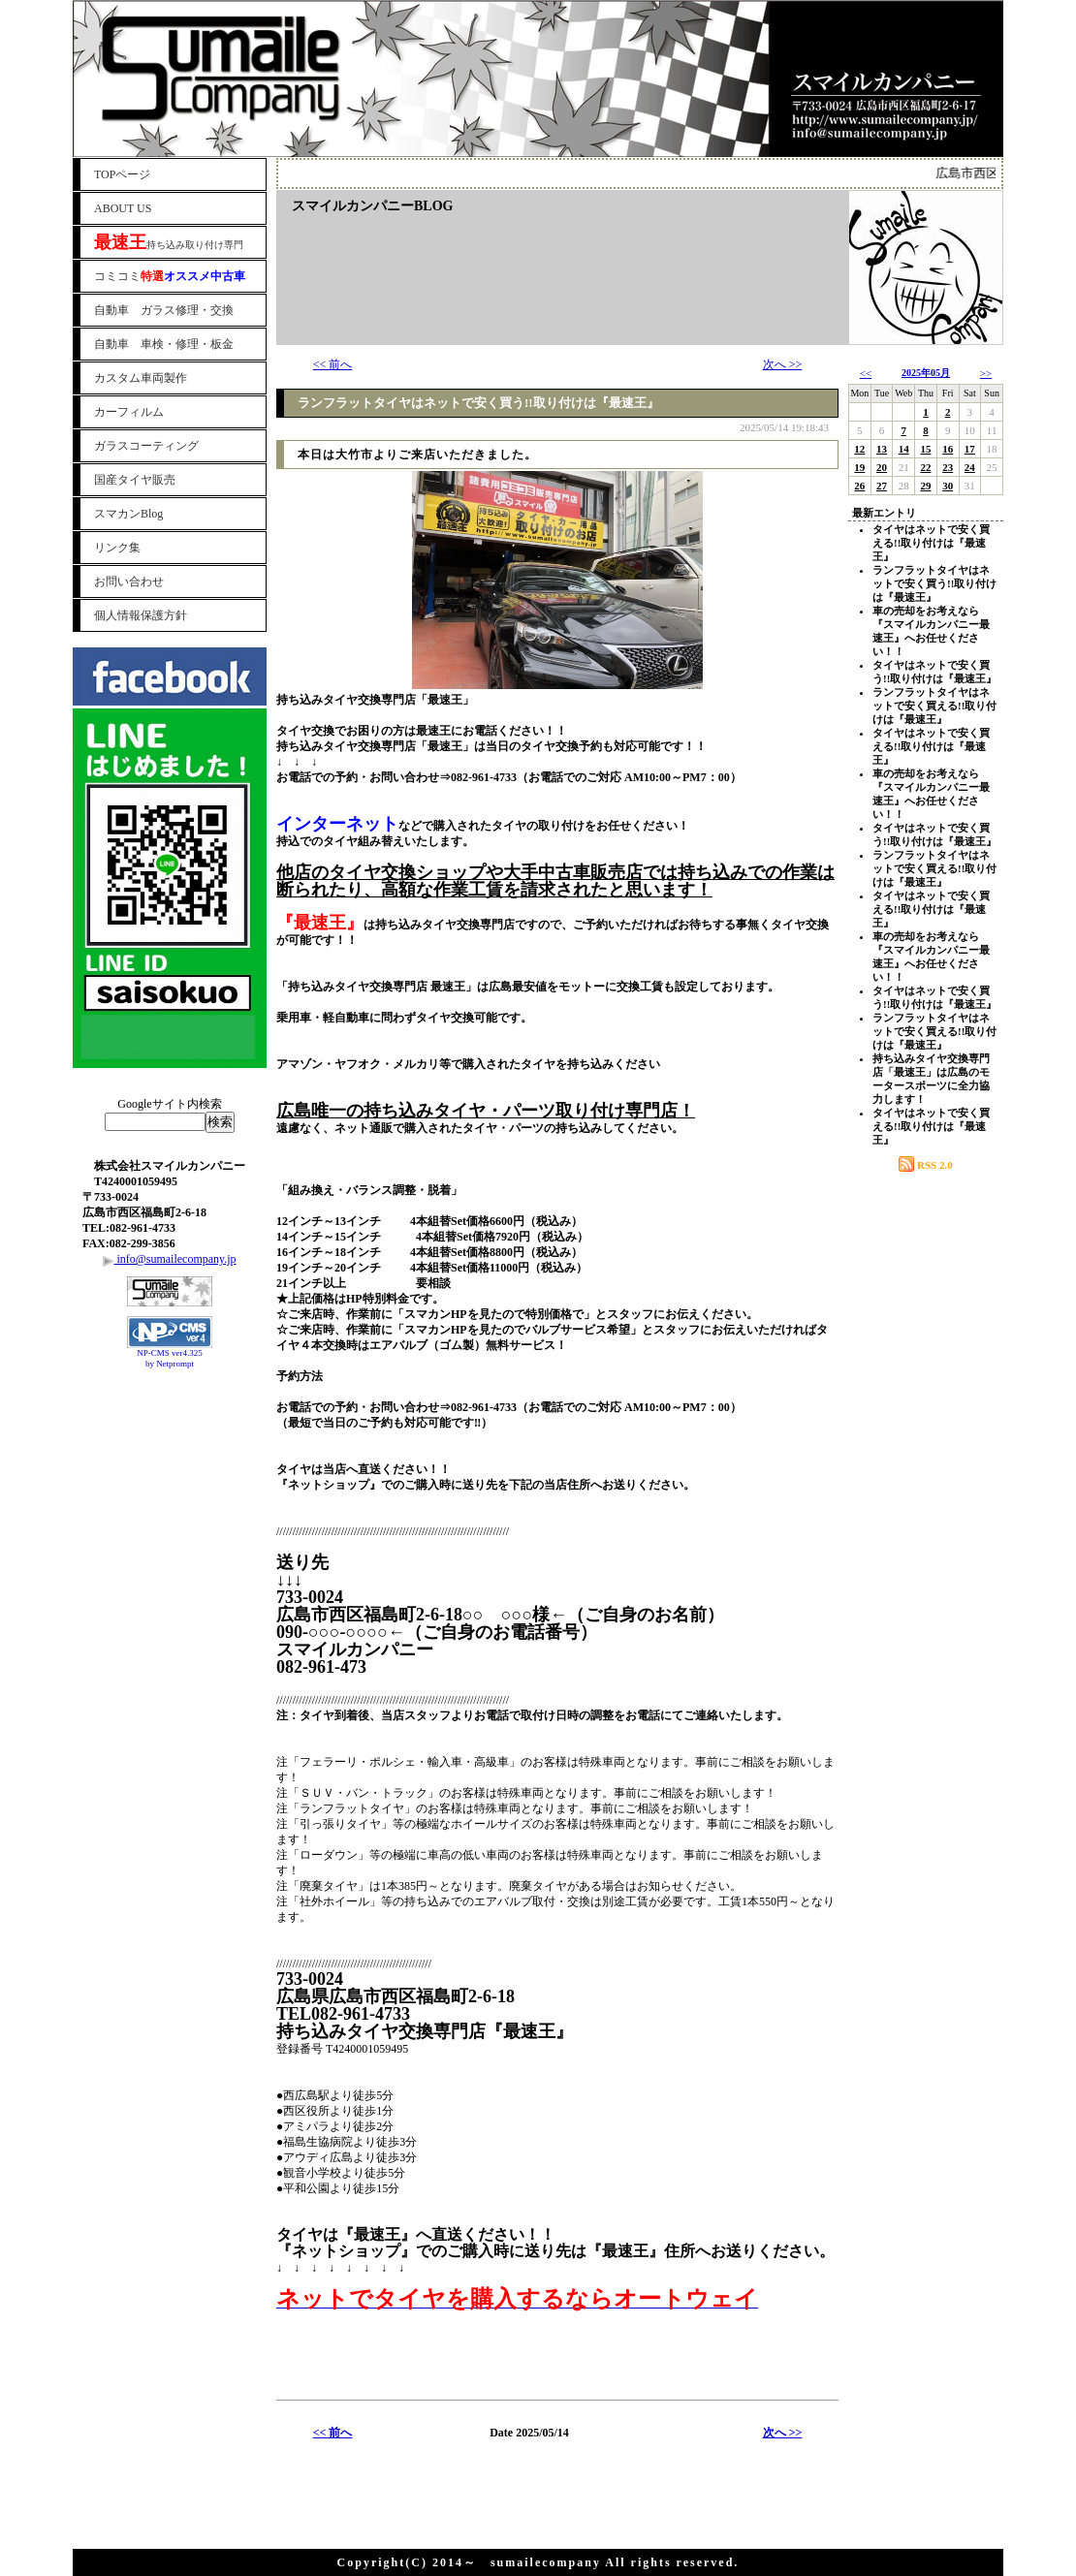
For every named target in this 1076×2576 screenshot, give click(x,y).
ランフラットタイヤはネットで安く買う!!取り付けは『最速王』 (478, 402)
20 (881, 467)
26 (859, 485)
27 (881, 485)
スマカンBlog (128, 513)
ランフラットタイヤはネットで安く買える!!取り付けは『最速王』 (934, 705)
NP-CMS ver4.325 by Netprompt (170, 1358)
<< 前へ (333, 364)
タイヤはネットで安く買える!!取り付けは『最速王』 (931, 542)
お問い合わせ (129, 581)
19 (859, 467)
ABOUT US (122, 208)
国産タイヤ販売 (134, 480)
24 (970, 467)
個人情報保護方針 (140, 615)
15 (925, 449)
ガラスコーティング (146, 446)
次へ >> (783, 364)
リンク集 (117, 547)
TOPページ (122, 174)
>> (986, 373)
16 (947, 449)
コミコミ (169, 276)
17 (970, 449)
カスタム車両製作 (140, 378)
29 (925, 485)
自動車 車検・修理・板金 (164, 344)
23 (947, 467)
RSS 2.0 (925, 1165)
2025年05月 (926, 372)
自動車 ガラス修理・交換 (164, 310)
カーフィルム (129, 412)
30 (947, 485)
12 (859, 449)
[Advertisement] (169, 1422)
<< (865, 373)
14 (904, 449)
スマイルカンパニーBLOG (372, 206)
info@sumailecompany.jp (169, 1259)
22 (925, 467)
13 (881, 449)
